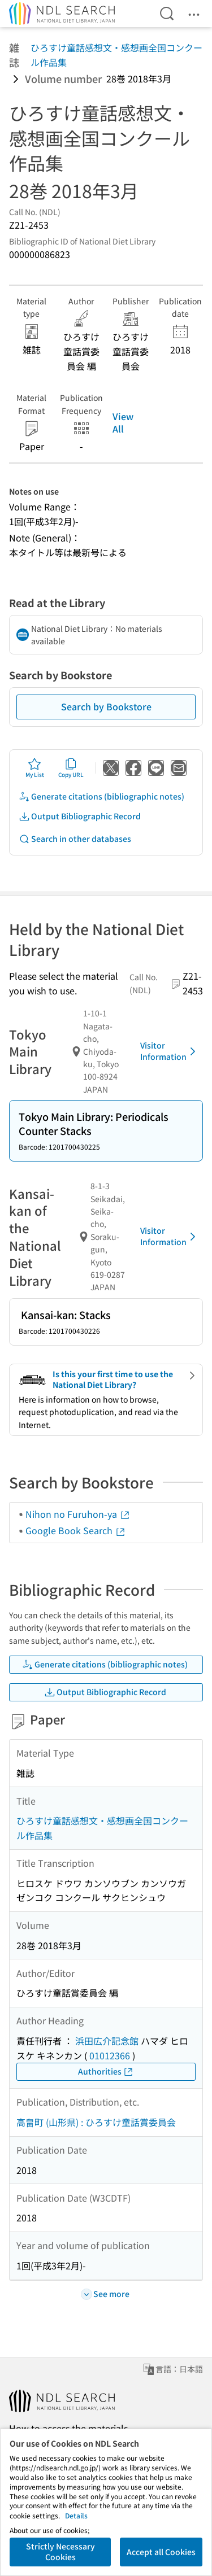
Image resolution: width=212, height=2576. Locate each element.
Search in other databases (75, 839)
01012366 (109, 2055)
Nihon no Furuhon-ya (78, 1514)
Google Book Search (75, 1530)
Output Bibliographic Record (80, 816)
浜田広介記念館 (107, 2040)
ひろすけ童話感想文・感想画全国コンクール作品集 (116, 55)
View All (123, 422)
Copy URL (71, 768)
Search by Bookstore (106, 706)
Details (76, 2515)
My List (34, 768)
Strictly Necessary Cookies (60, 2551)
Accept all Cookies (161, 2551)
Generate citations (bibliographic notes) (101, 796)
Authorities (106, 2071)
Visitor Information (170, 1051)
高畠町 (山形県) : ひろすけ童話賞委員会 (96, 2122)
